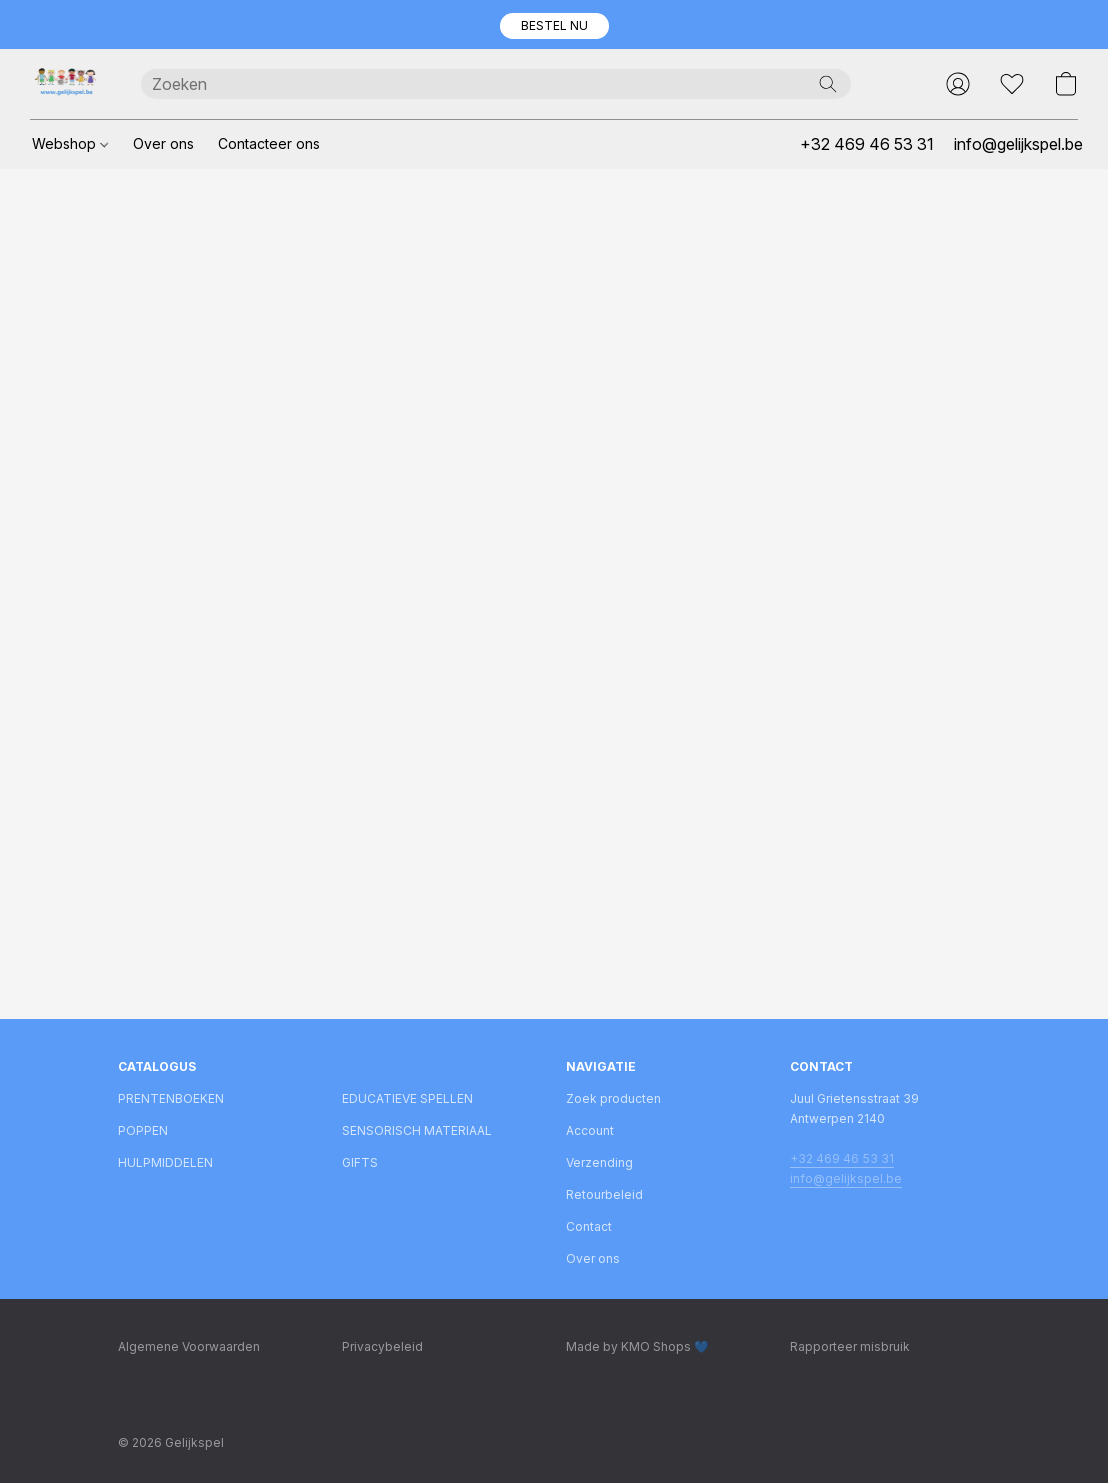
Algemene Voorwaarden (189, 1346)
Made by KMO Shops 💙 (637, 1346)
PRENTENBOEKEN (171, 1098)
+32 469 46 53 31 (842, 1158)
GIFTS (360, 1162)
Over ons (163, 143)
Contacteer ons (269, 143)
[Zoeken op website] (828, 84)
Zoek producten (613, 1098)
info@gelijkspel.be (846, 1178)
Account (590, 1130)
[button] (554, 26)
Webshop (70, 143)
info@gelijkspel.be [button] (1018, 144)
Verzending (599, 1162)
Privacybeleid (382, 1346)
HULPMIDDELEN (165, 1162)
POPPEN (143, 1130)
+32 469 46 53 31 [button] (867, 144)
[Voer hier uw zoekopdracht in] (496, 84)
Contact (589, 1226)
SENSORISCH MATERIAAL (417, 1130)
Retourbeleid (604, 1194)
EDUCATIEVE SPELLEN (407, 1098)
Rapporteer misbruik (850, 1346)
